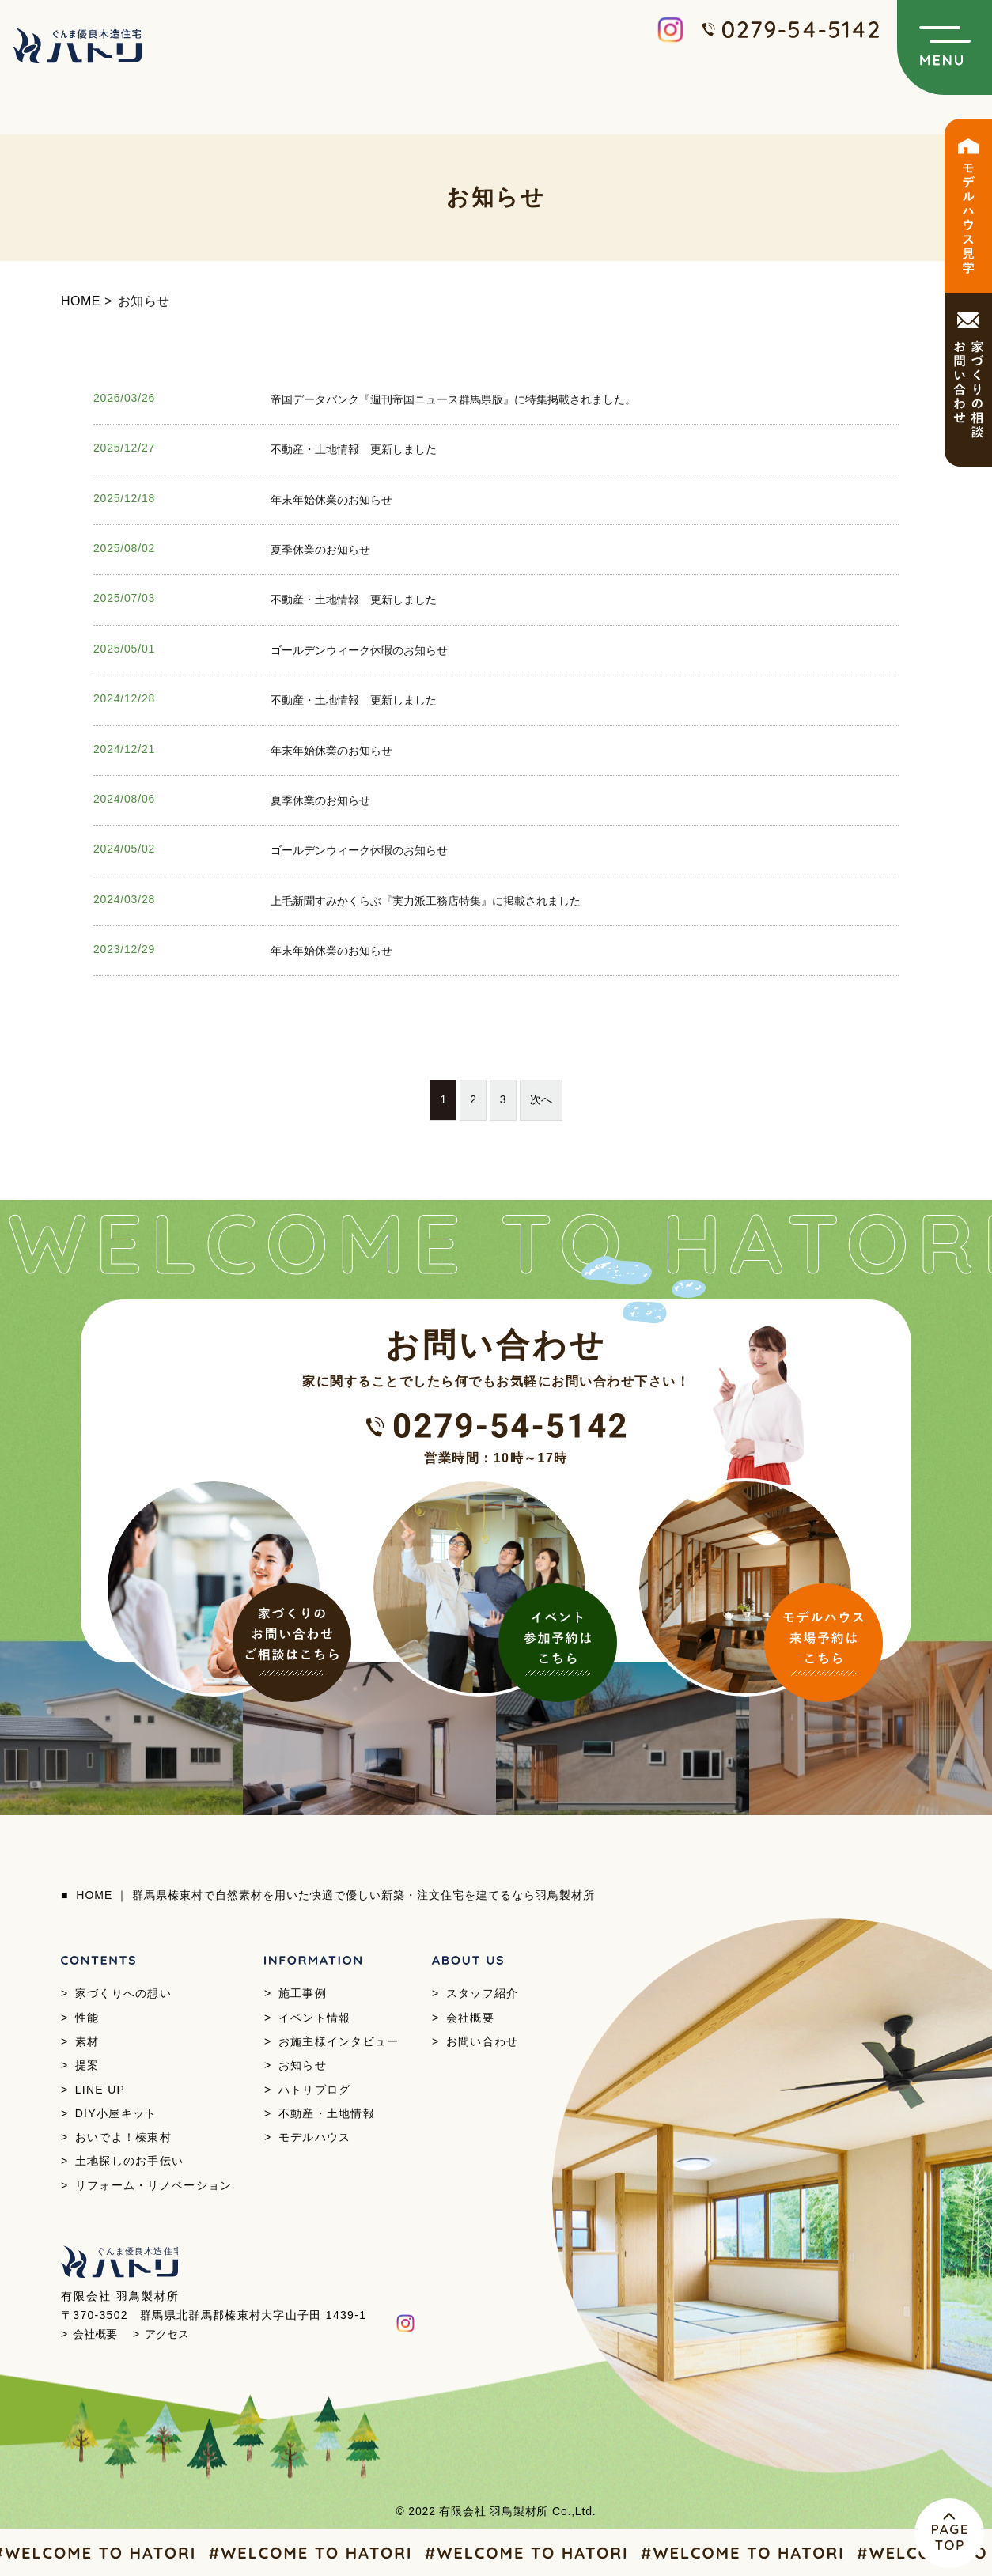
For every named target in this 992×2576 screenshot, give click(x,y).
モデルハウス (314, 2137)
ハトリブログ (314, 2089)
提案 (87, 2065)
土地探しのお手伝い (129, 2160)
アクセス (167, 2334)
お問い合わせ (482, 2041)
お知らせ (302, 2065)
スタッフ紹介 (482, 1993)
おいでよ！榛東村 (123, 2137)
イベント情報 (314, 2017)
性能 (87, 2017)
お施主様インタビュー (338, 2041)
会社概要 (470, 2017)
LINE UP (100, 2089)
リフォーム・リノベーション (154, 2185)
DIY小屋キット (116, 2113)
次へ (541, 1099)
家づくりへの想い (123, 1993)
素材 (87, 2041)
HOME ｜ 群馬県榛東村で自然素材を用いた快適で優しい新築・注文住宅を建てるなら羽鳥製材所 (335, 1895)
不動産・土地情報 (326, 2113)
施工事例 (302, 1993)
